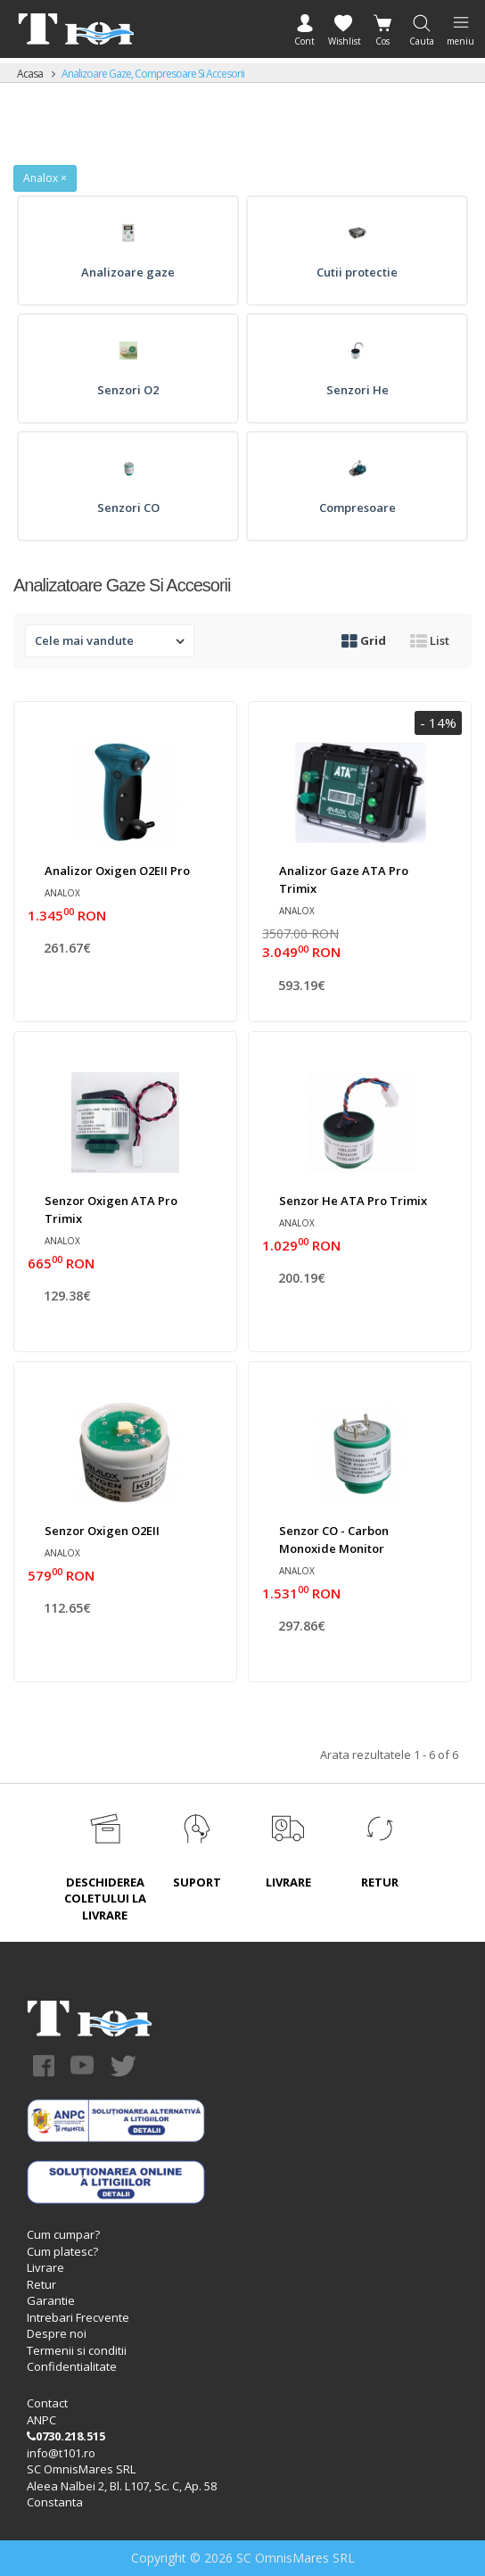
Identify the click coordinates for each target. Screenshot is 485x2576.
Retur (41, 2284)
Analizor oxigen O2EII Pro (117, 871)
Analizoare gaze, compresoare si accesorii (153, 73)
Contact (47, 2403)
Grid (363, 640)
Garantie (51, 2300)
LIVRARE (288, 1882)
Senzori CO (128, 508)
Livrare (45, 2267)
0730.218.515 (66, 2436)
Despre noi (56, 2333)
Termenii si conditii (77, 2350)
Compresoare (357, 508)
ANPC (41, 2420)
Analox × (45, 178)
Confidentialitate (72, 2366)
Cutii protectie (357, 272)
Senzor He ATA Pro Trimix (353, 1201)
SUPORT (197, 1882)
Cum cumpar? (63, 2234)
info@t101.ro (61, 2453)
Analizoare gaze (128, 272)
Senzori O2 (128, 390)
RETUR (380, 1882)
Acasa (30, 73)
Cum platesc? (62, 2251)
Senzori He (357, 390)
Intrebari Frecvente (78, 2317)
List (429, 640)
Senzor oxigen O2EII (102, 1531)
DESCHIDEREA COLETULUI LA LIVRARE (105, 1898)
